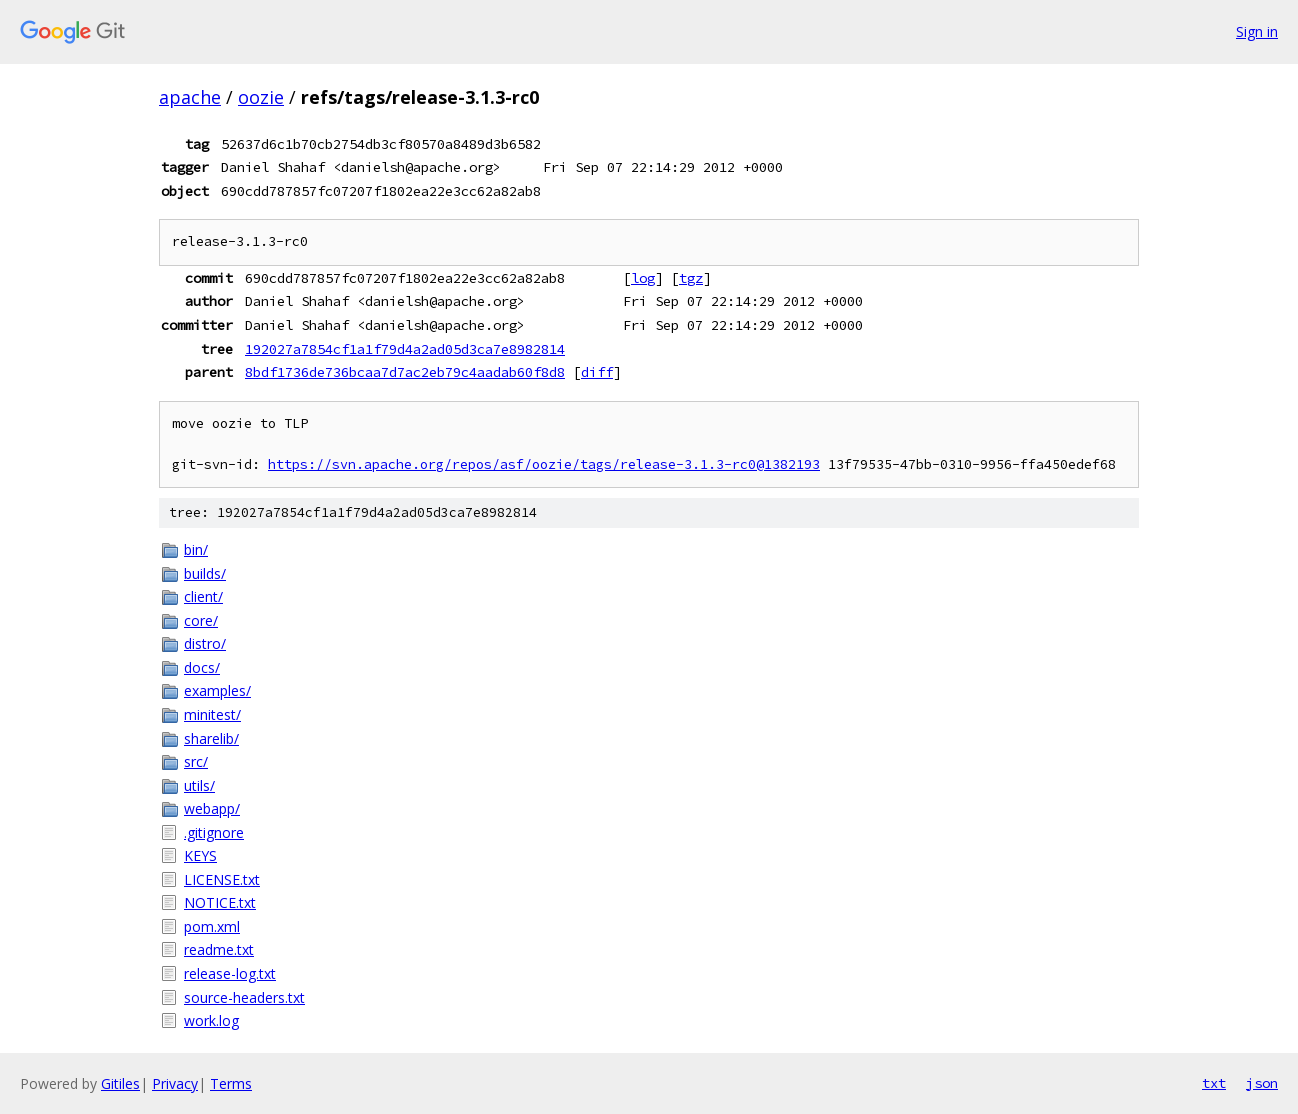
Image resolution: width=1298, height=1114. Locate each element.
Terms (231, 1083)
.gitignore (214, 832)
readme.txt (219, 949)
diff (597, 372)
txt (1214, 1083)
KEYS (200, 855)
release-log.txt (230, 973)
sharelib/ (211, 738)
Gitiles (120, 1083)
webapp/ (212, 808)
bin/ (196, 549)
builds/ (205, 573)
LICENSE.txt (222, 879)
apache (190, 97)
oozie (261, 97)
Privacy (175, 1083)
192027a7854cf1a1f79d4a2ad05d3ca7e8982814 (405, 349)
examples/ (217, 690)
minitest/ (212, 714)
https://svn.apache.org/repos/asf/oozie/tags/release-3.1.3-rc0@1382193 (544, 464)
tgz (691, 278)
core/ (201, 620)
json (1262, 1083)
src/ (196, 761)
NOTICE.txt (220, 902)
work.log (211, 1020)
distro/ (205, 643)
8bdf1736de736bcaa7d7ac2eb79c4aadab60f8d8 (405, 372)
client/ (203, 596)
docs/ (202, 667)
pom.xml (212, 926)
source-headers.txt (244, 997)
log (643, 278)
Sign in (1257, 31)
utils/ (199, 785)
